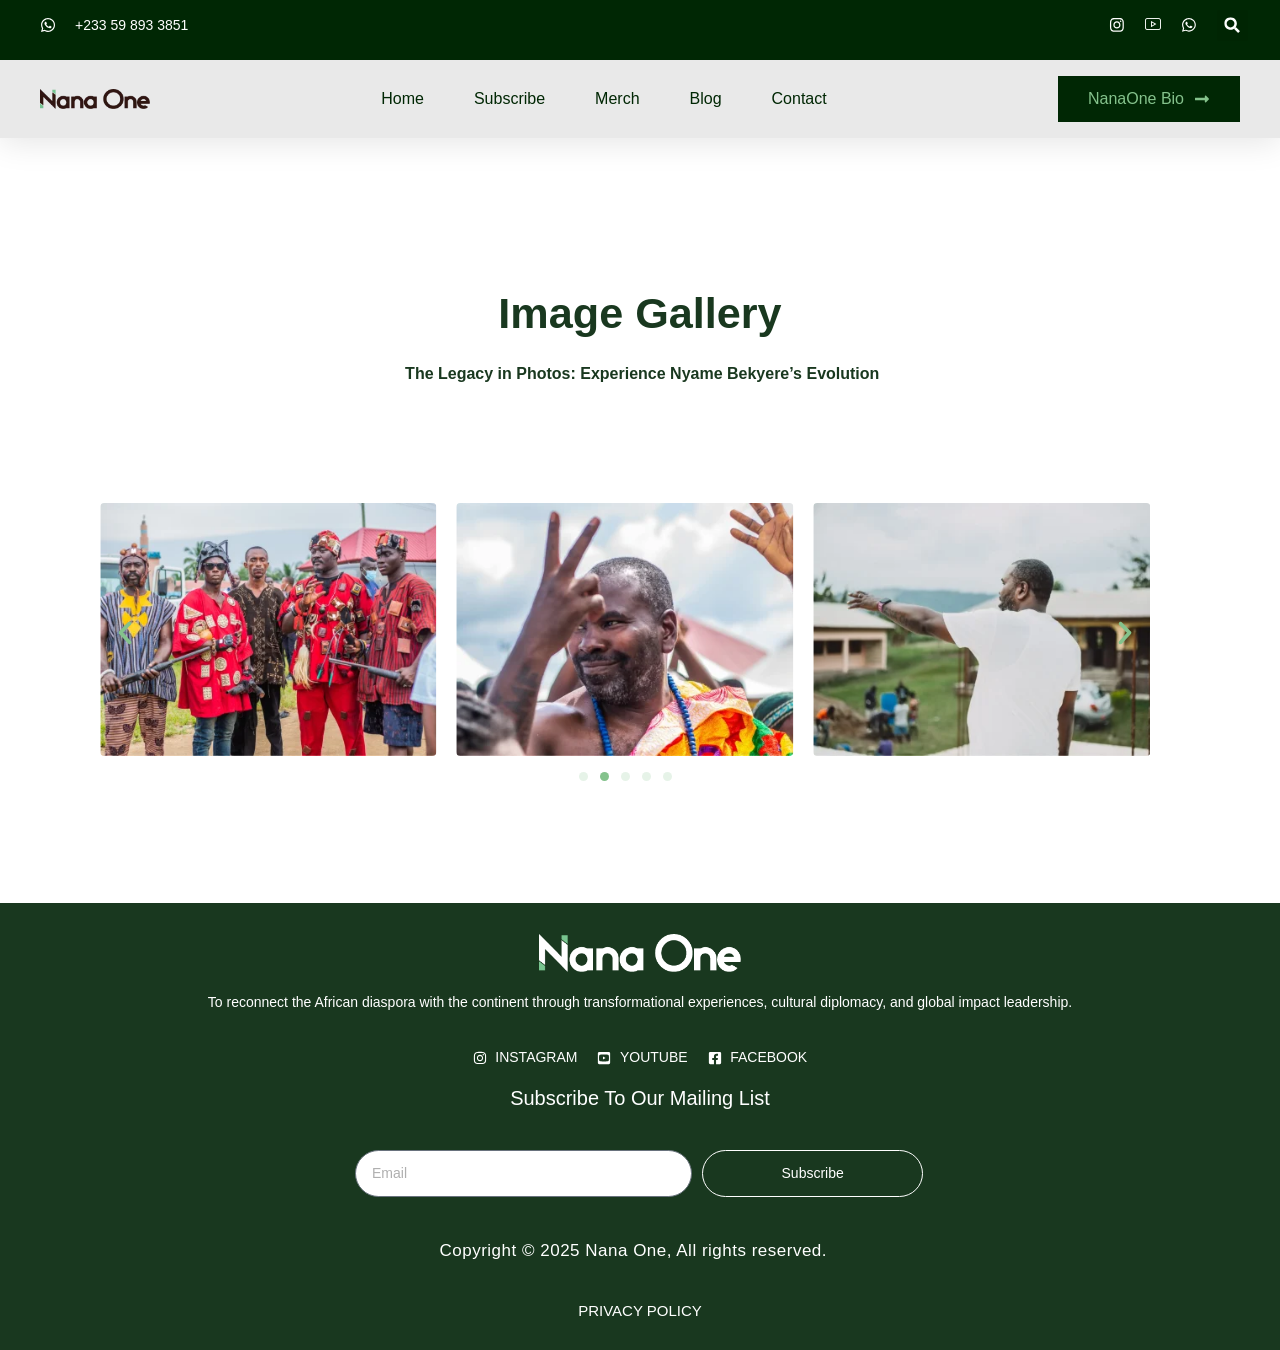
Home (402, 98)
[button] (1232, 25)
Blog (706, 98)
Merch (617, 98)
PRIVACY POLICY (640, 1310)
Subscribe (509, 98)
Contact (799, 98)
